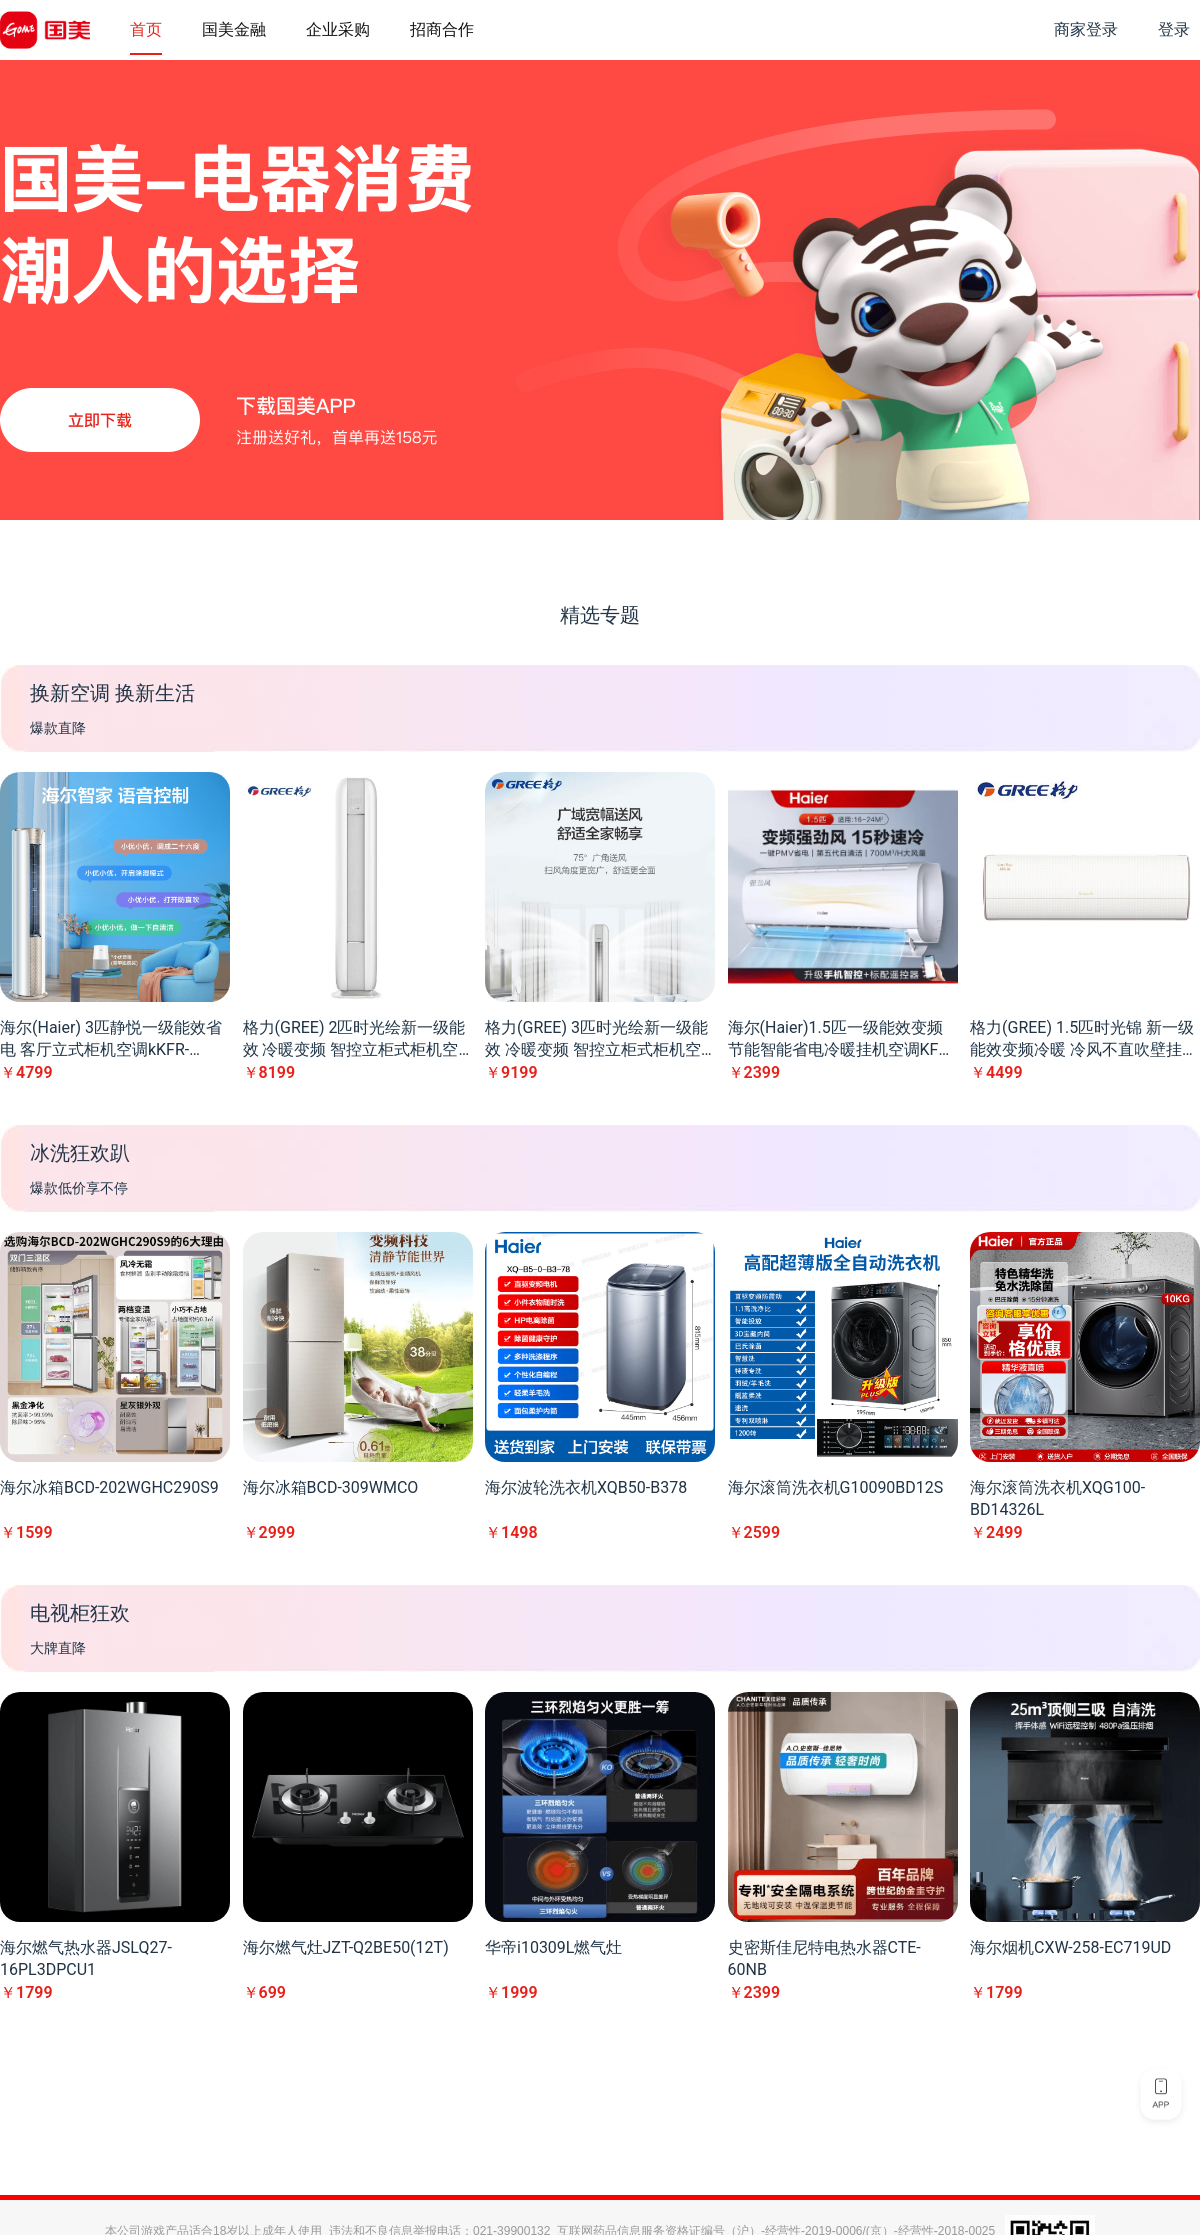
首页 (146, 29)
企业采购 (338, 29)
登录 (1174, 29)
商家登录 (1086, 29)
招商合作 (442, 29)
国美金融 (234, 29)
